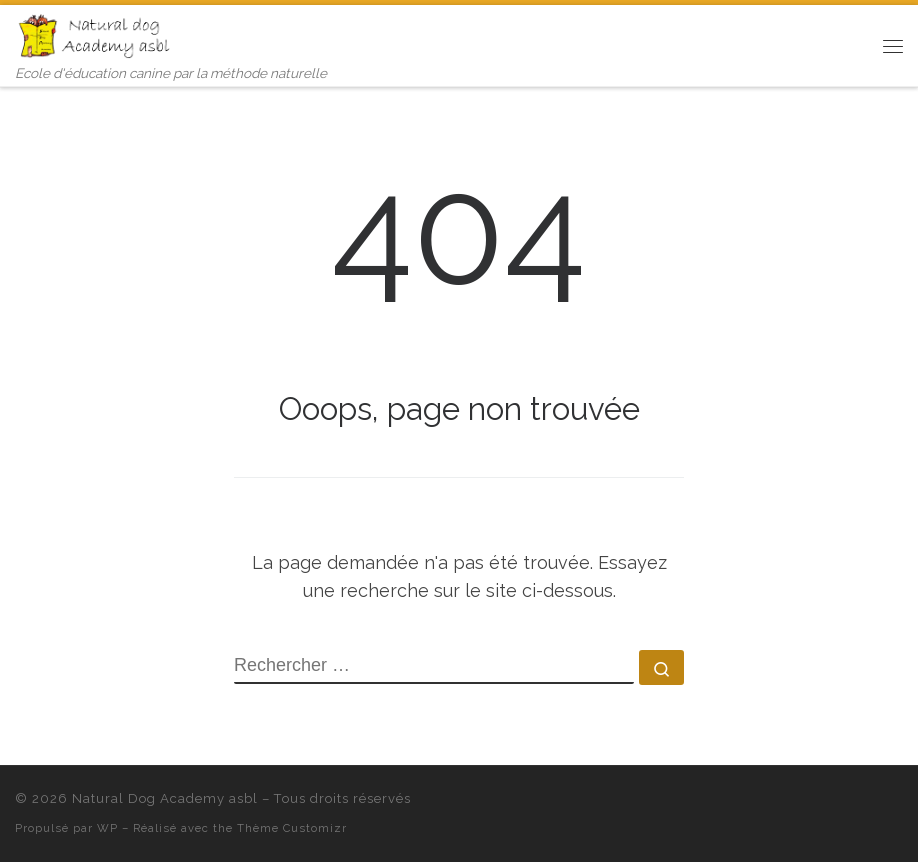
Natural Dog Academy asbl (165, 798)
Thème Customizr (292, 828)
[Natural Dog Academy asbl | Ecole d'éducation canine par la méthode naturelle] (97, 34)
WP (107, 828)
